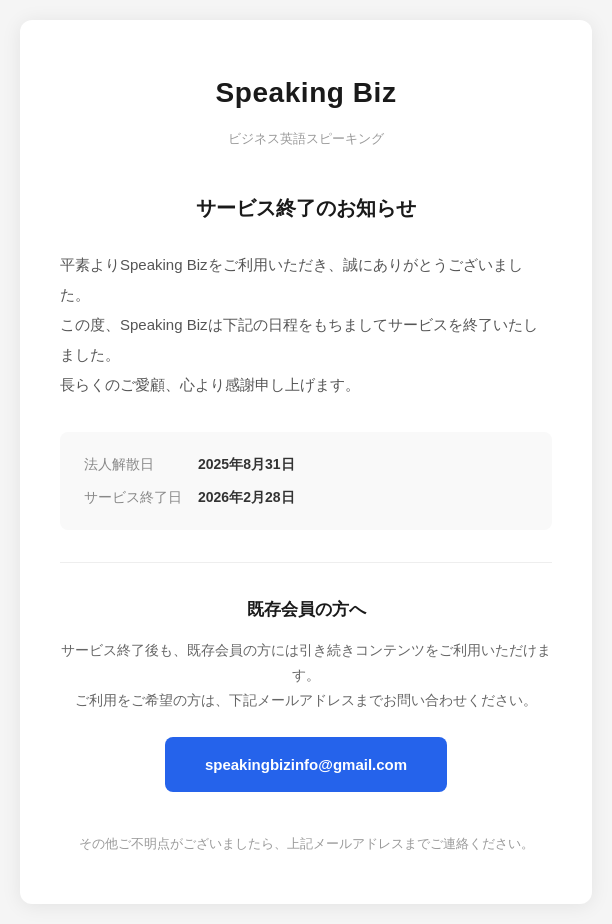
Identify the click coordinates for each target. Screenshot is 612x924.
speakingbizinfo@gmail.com (306, 764)
